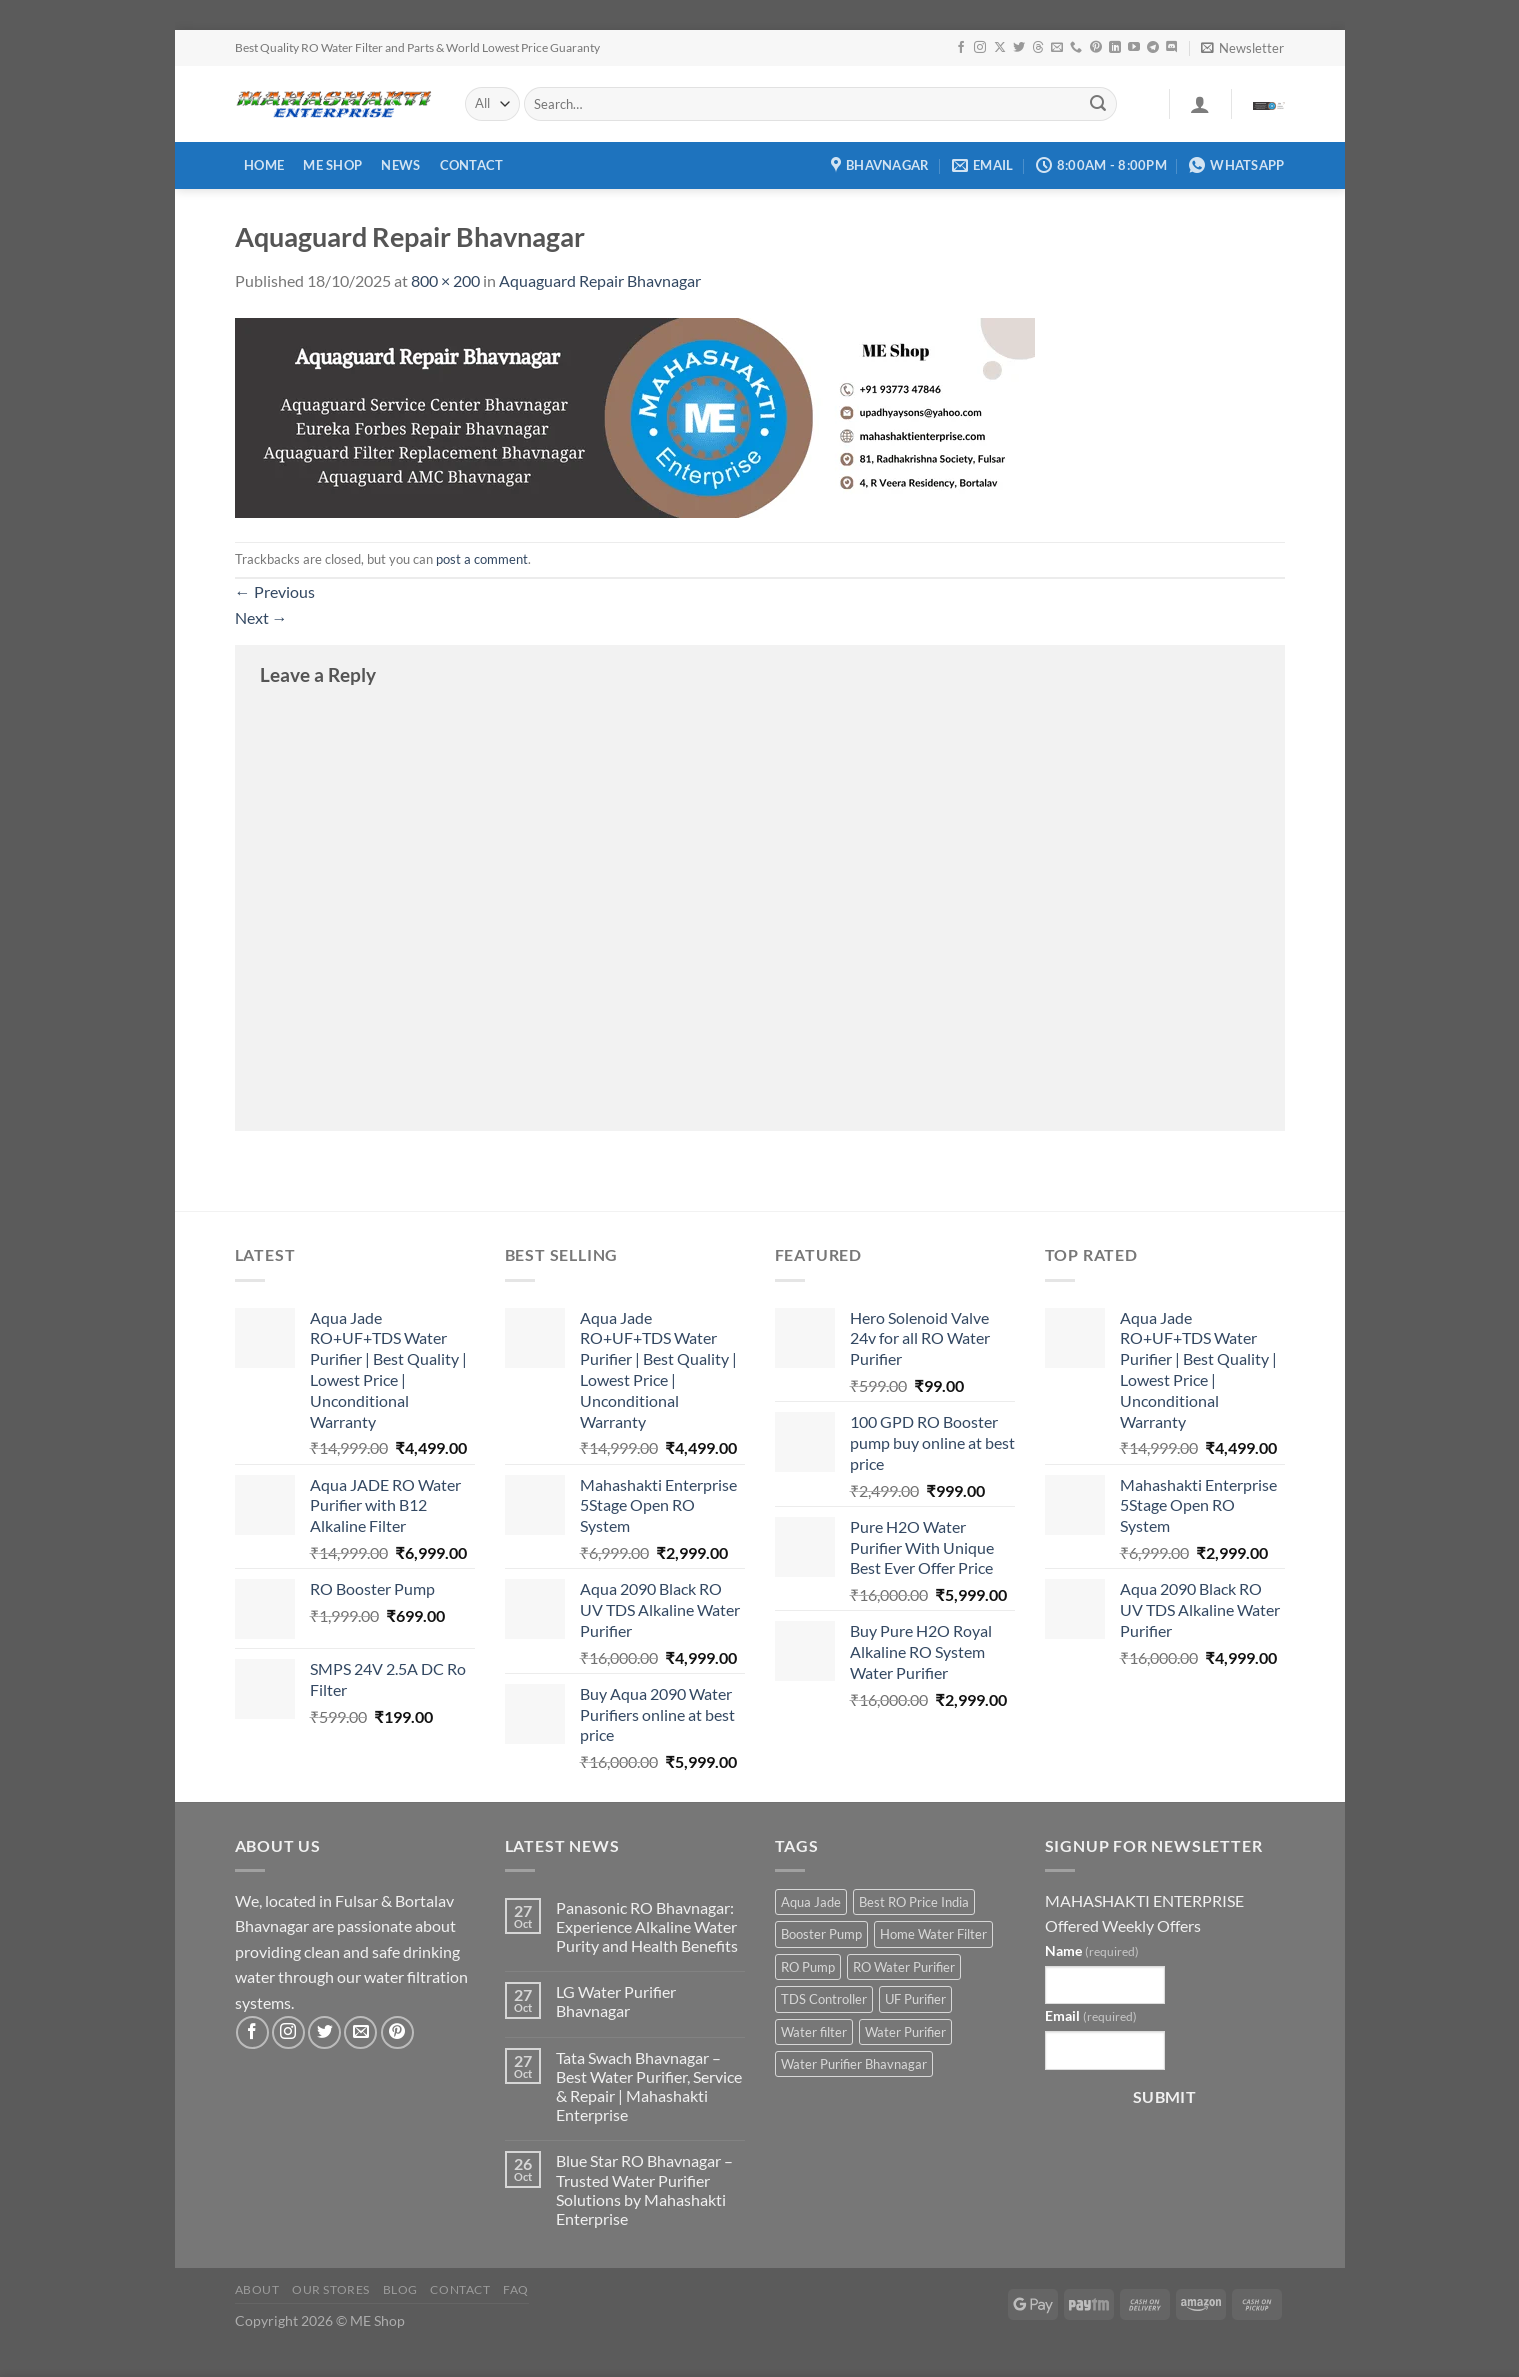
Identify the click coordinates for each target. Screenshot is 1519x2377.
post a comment (482, 559)
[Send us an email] (1057, 48)
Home (264, 165)
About (257, 2289)
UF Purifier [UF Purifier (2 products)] (915, 1999)
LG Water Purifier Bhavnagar (616, 2001)
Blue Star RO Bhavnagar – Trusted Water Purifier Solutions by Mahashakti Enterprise (644, 2189)
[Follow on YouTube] (1134, 48)
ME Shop (332, 165)
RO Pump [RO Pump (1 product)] (808, 1967)
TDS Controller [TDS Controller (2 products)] (824, 1999)
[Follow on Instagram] (980, 48)
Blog (400, 2289)
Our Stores (331, 2289)
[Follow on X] (1000, 48)
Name (1092, 1950)
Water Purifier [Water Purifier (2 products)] (905, 2032)
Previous (275, 591)
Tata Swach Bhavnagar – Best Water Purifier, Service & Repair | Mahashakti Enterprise (649, 2086)
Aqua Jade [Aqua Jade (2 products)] (811, 1902)
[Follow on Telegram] (1153, 48)
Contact (472, 165)
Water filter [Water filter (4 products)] (814, 2032)
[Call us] (1076, 48)
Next (261, 617)
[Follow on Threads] (1038, 48)
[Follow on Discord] (1172, 48)
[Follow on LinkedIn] (1115, 48)
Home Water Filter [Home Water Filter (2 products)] (933, 1934)
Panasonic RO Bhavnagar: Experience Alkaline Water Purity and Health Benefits (647, 1926)
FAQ (516, 2289)
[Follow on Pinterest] (1096, 48)
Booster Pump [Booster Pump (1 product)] (821, 1934)
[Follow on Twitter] (1019, 48)
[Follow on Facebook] (961, 48)
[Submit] (1098, 104)
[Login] (1200, 104)
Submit (1165, 2097)
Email (1091, 2015)
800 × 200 (445, 280)
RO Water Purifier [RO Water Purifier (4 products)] (904, 1967)
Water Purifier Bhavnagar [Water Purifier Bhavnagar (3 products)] (854, 2064)
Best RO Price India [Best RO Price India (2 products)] (914, 1902)
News (400, 165)
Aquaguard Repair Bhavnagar (600, 280)
